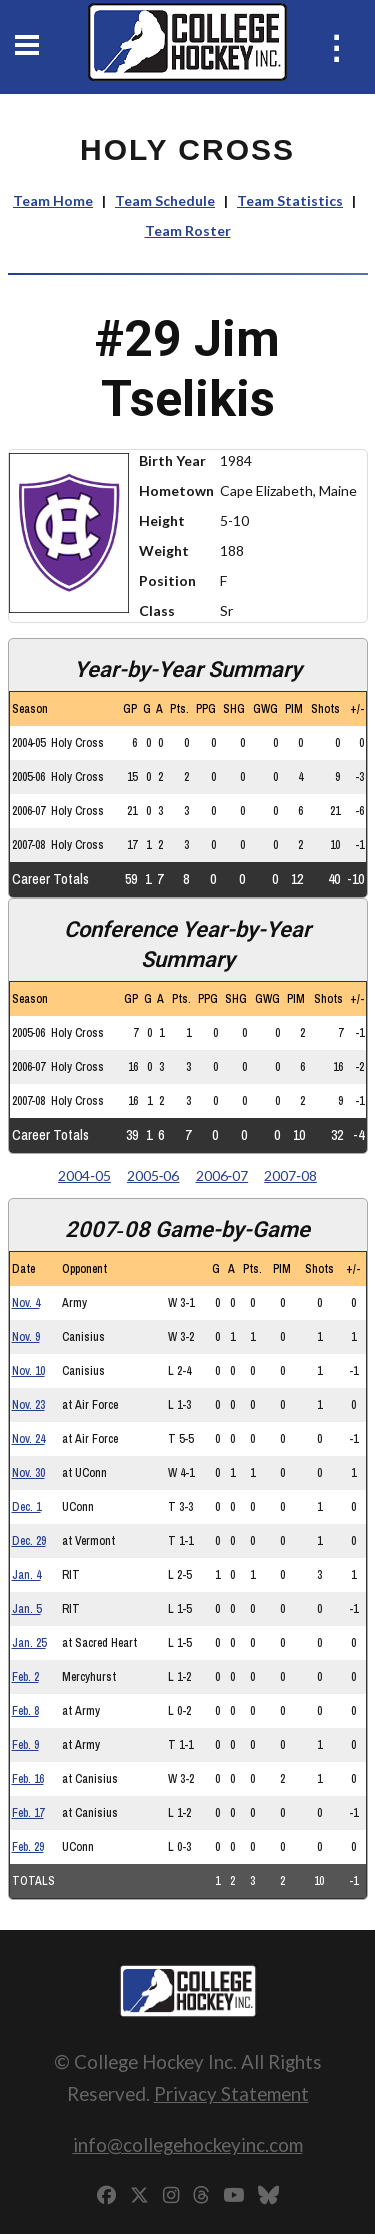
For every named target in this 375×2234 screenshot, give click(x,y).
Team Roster (188, 230)
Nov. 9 (26, 1337)
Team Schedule (165, 200)
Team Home (53, 200)
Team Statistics (290, 200)
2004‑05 (84, 1175)
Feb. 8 (25, 1711)
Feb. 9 (25, 1745)
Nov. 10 (28, 1371)
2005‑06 (153, 1175)
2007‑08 (290, 1175)
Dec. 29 (29, 1541)
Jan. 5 (26, 1609)
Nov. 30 (28, 1473)
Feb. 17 (28, 1813)
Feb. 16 (28, 1779)
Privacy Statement (231, 2093)
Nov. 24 (28, 1439)
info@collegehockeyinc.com (188, 2144)
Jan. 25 (29, 1643)
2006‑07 (222, 1175)
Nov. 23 (28, 1405)
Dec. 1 (26, 1507)
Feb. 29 (28, 1847)
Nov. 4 (26, 1303)
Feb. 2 (25, 1677)
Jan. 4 (26, 1575)
